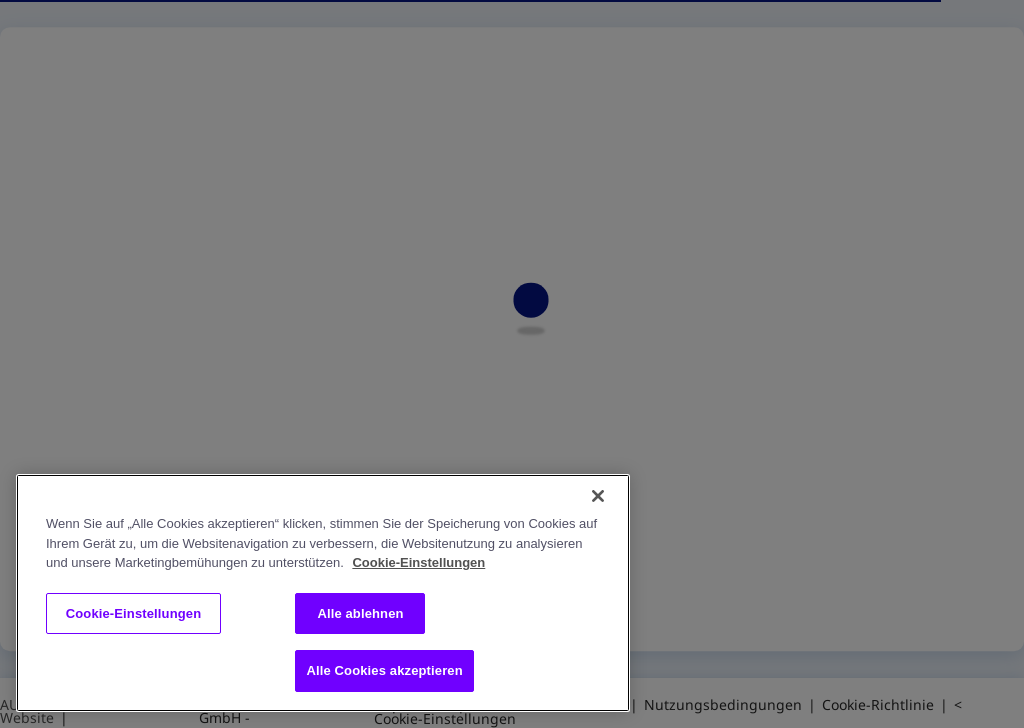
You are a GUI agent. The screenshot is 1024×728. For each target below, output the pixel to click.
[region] (323, 593)
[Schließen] (598, 496)
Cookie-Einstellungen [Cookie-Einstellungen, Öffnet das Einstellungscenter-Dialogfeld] (134, 613)
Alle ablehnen (360, 613)
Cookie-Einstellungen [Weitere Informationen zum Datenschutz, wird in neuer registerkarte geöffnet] (418, 562)
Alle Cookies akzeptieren (384, 670)
